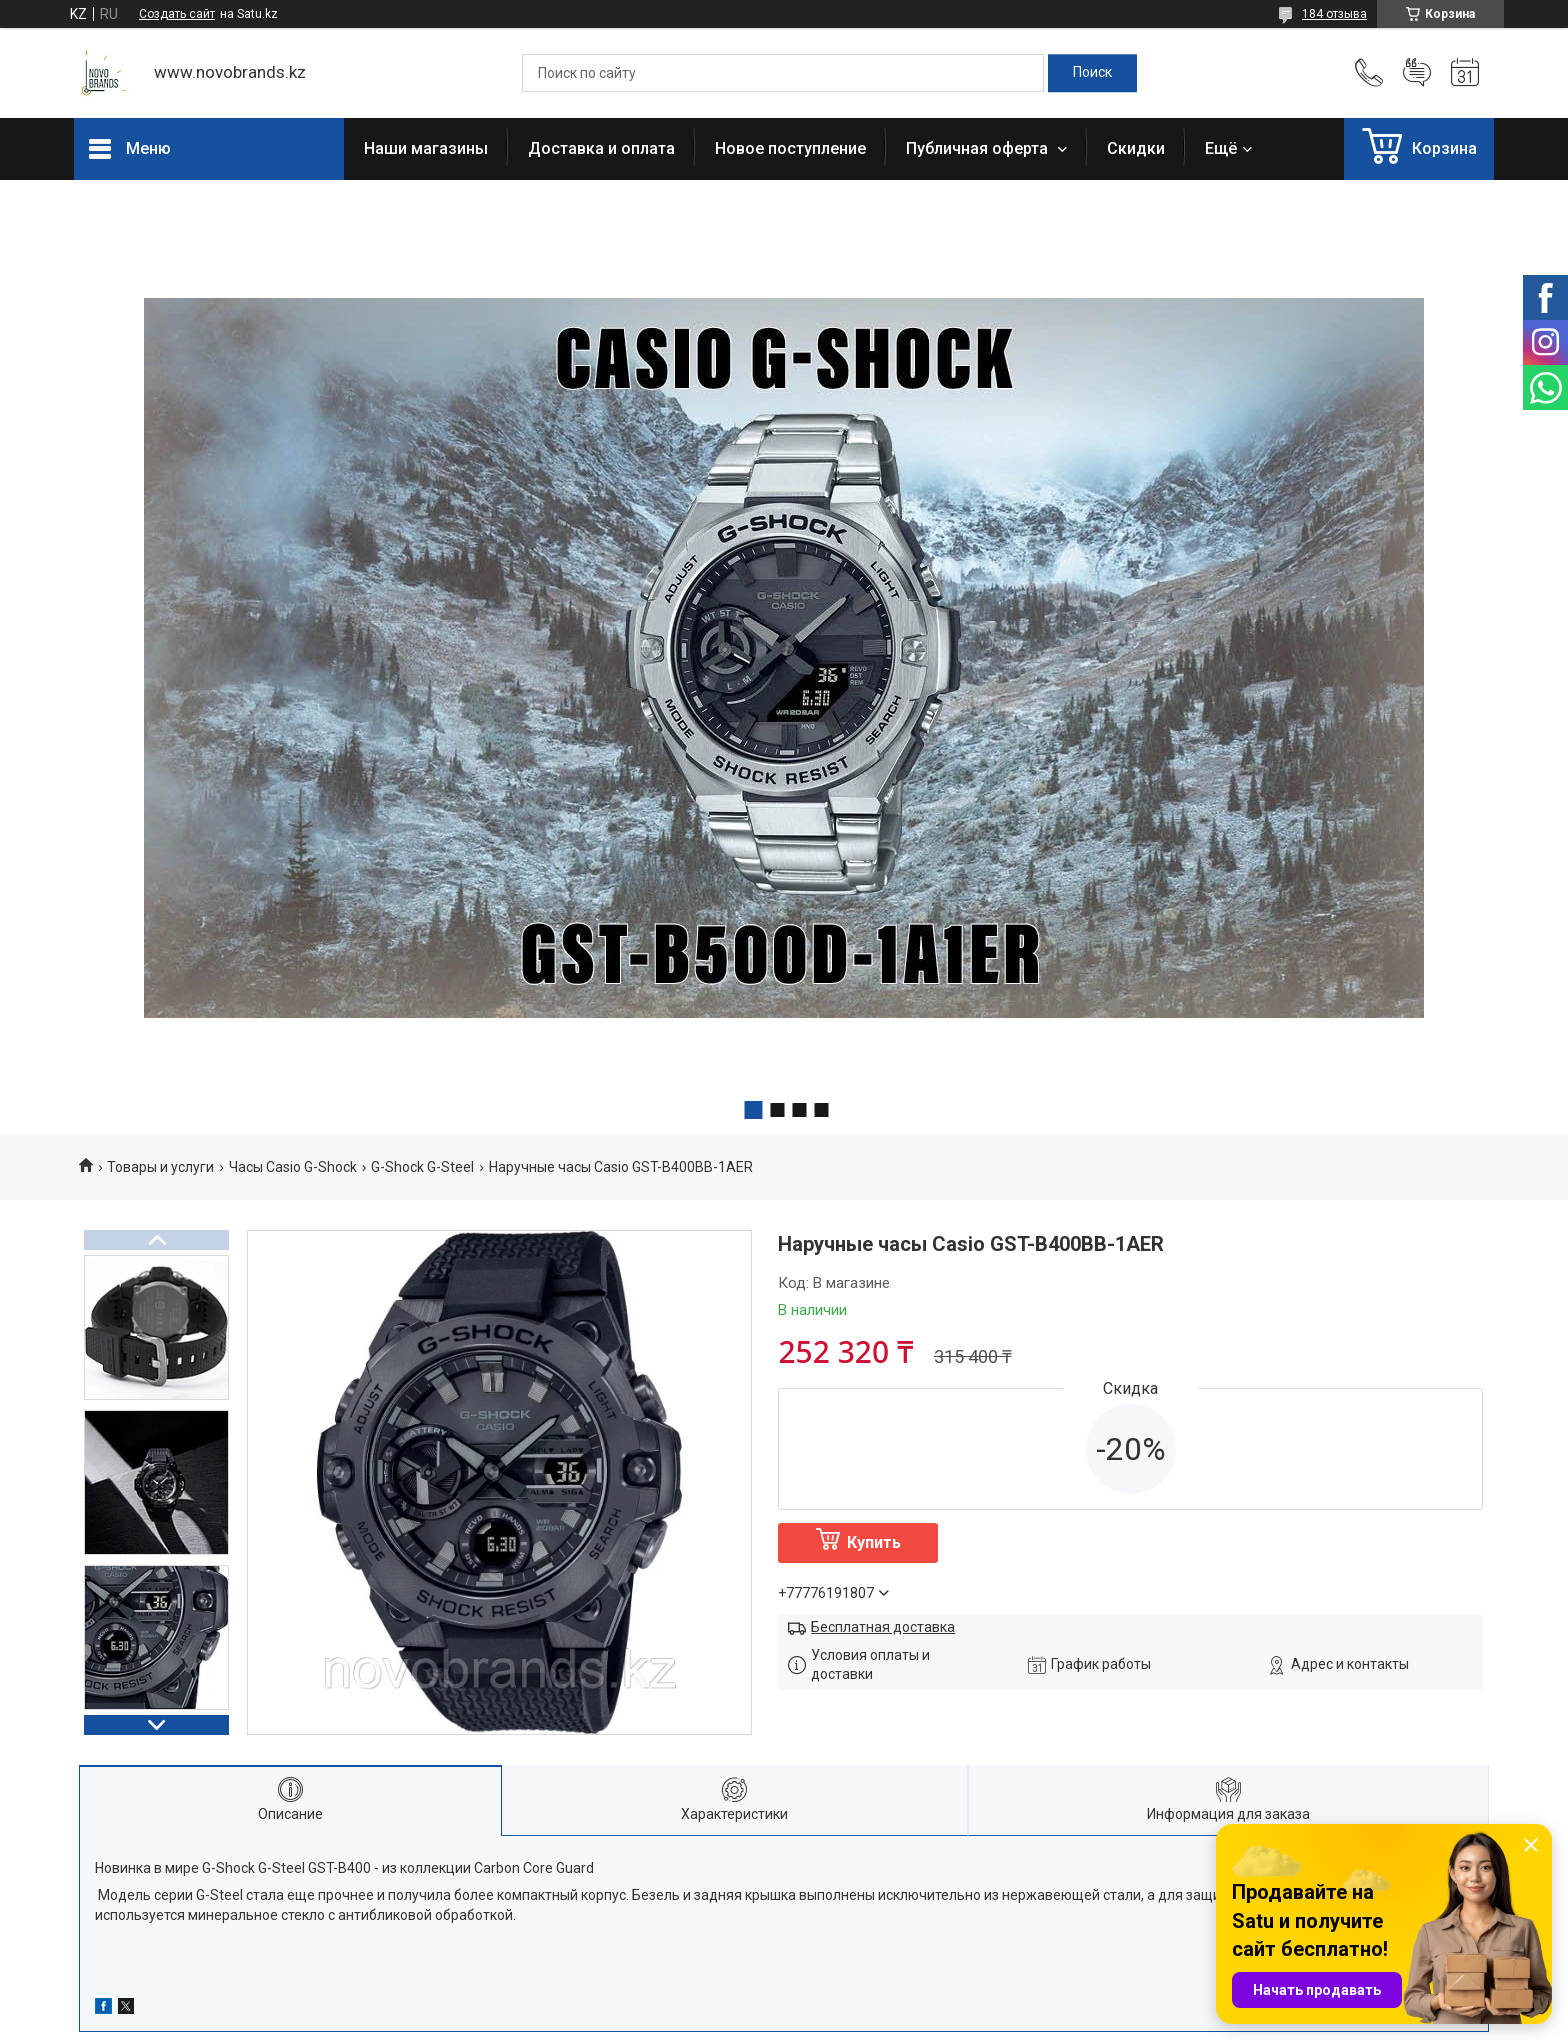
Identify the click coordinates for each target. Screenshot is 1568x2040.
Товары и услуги (160, 1167)
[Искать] (1092, 73)
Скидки (1136, 148)
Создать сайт (177, 14)
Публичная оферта (979, 148)
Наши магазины (426, 148)
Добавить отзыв (1417, 73)
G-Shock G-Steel (422, 1167)
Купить (874, 1542)
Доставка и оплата (601, 148)
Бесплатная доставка (883, 1627)
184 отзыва (1334, 14)
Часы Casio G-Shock (293, 1167)
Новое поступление (790, 148)
